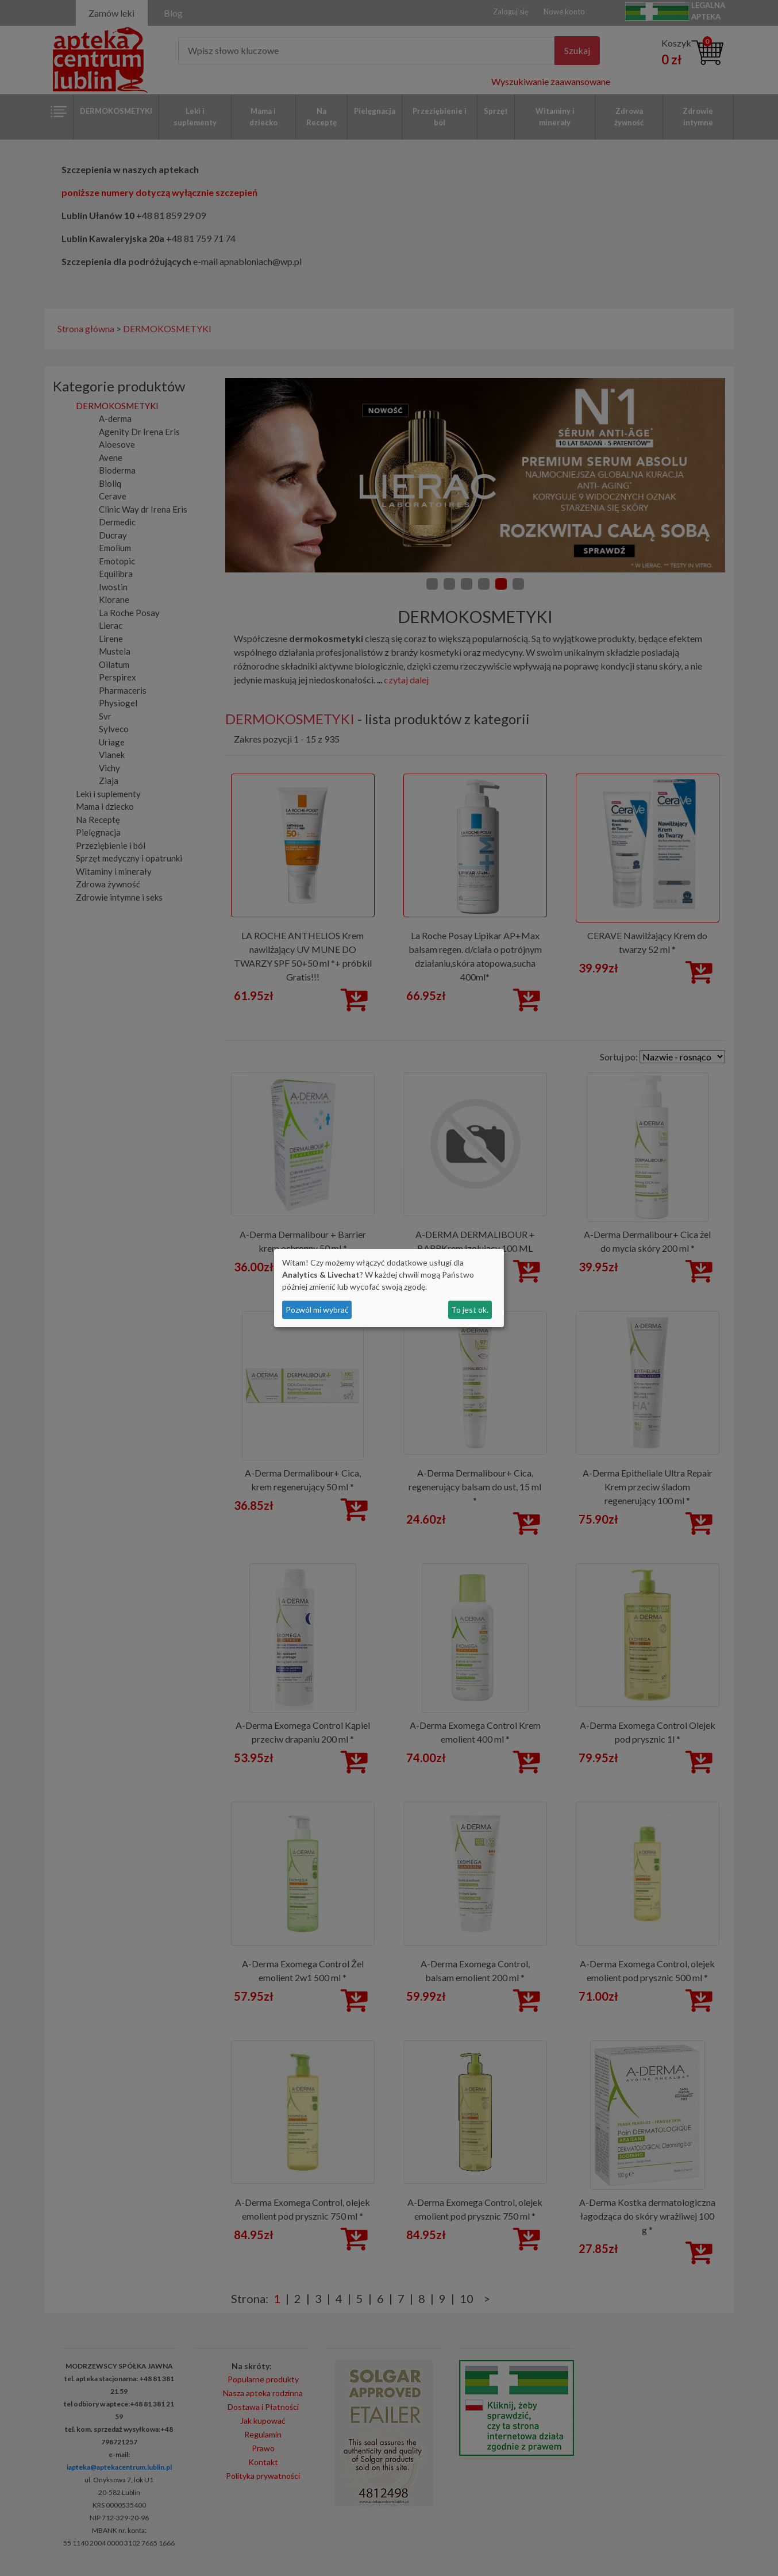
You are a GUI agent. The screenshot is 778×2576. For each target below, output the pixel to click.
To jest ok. (469, 1309)
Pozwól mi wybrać (317, 1309)
